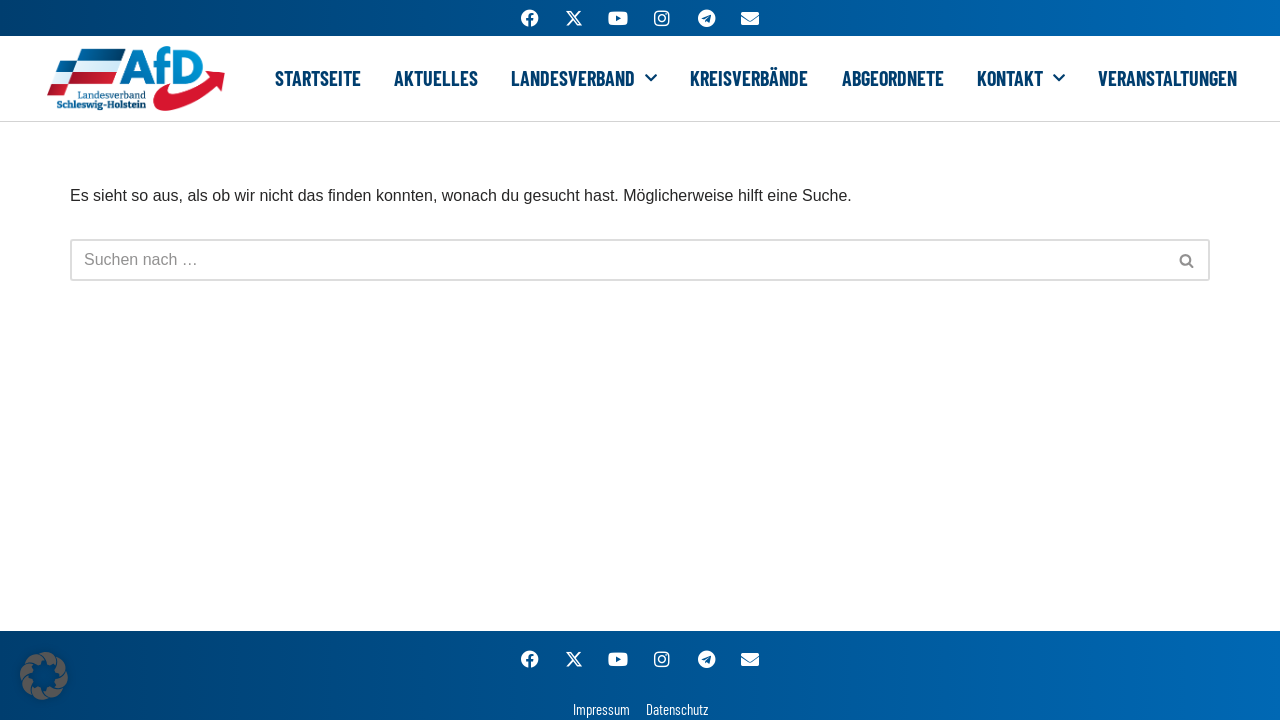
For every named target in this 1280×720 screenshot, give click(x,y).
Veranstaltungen (1167, 78)
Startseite (318, 78)
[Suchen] (617, 260)
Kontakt (1021, 78)
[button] (44, 676)
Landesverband (584, 78)
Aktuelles (436, 78)
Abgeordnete (893, 78)
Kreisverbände (749, 78)
